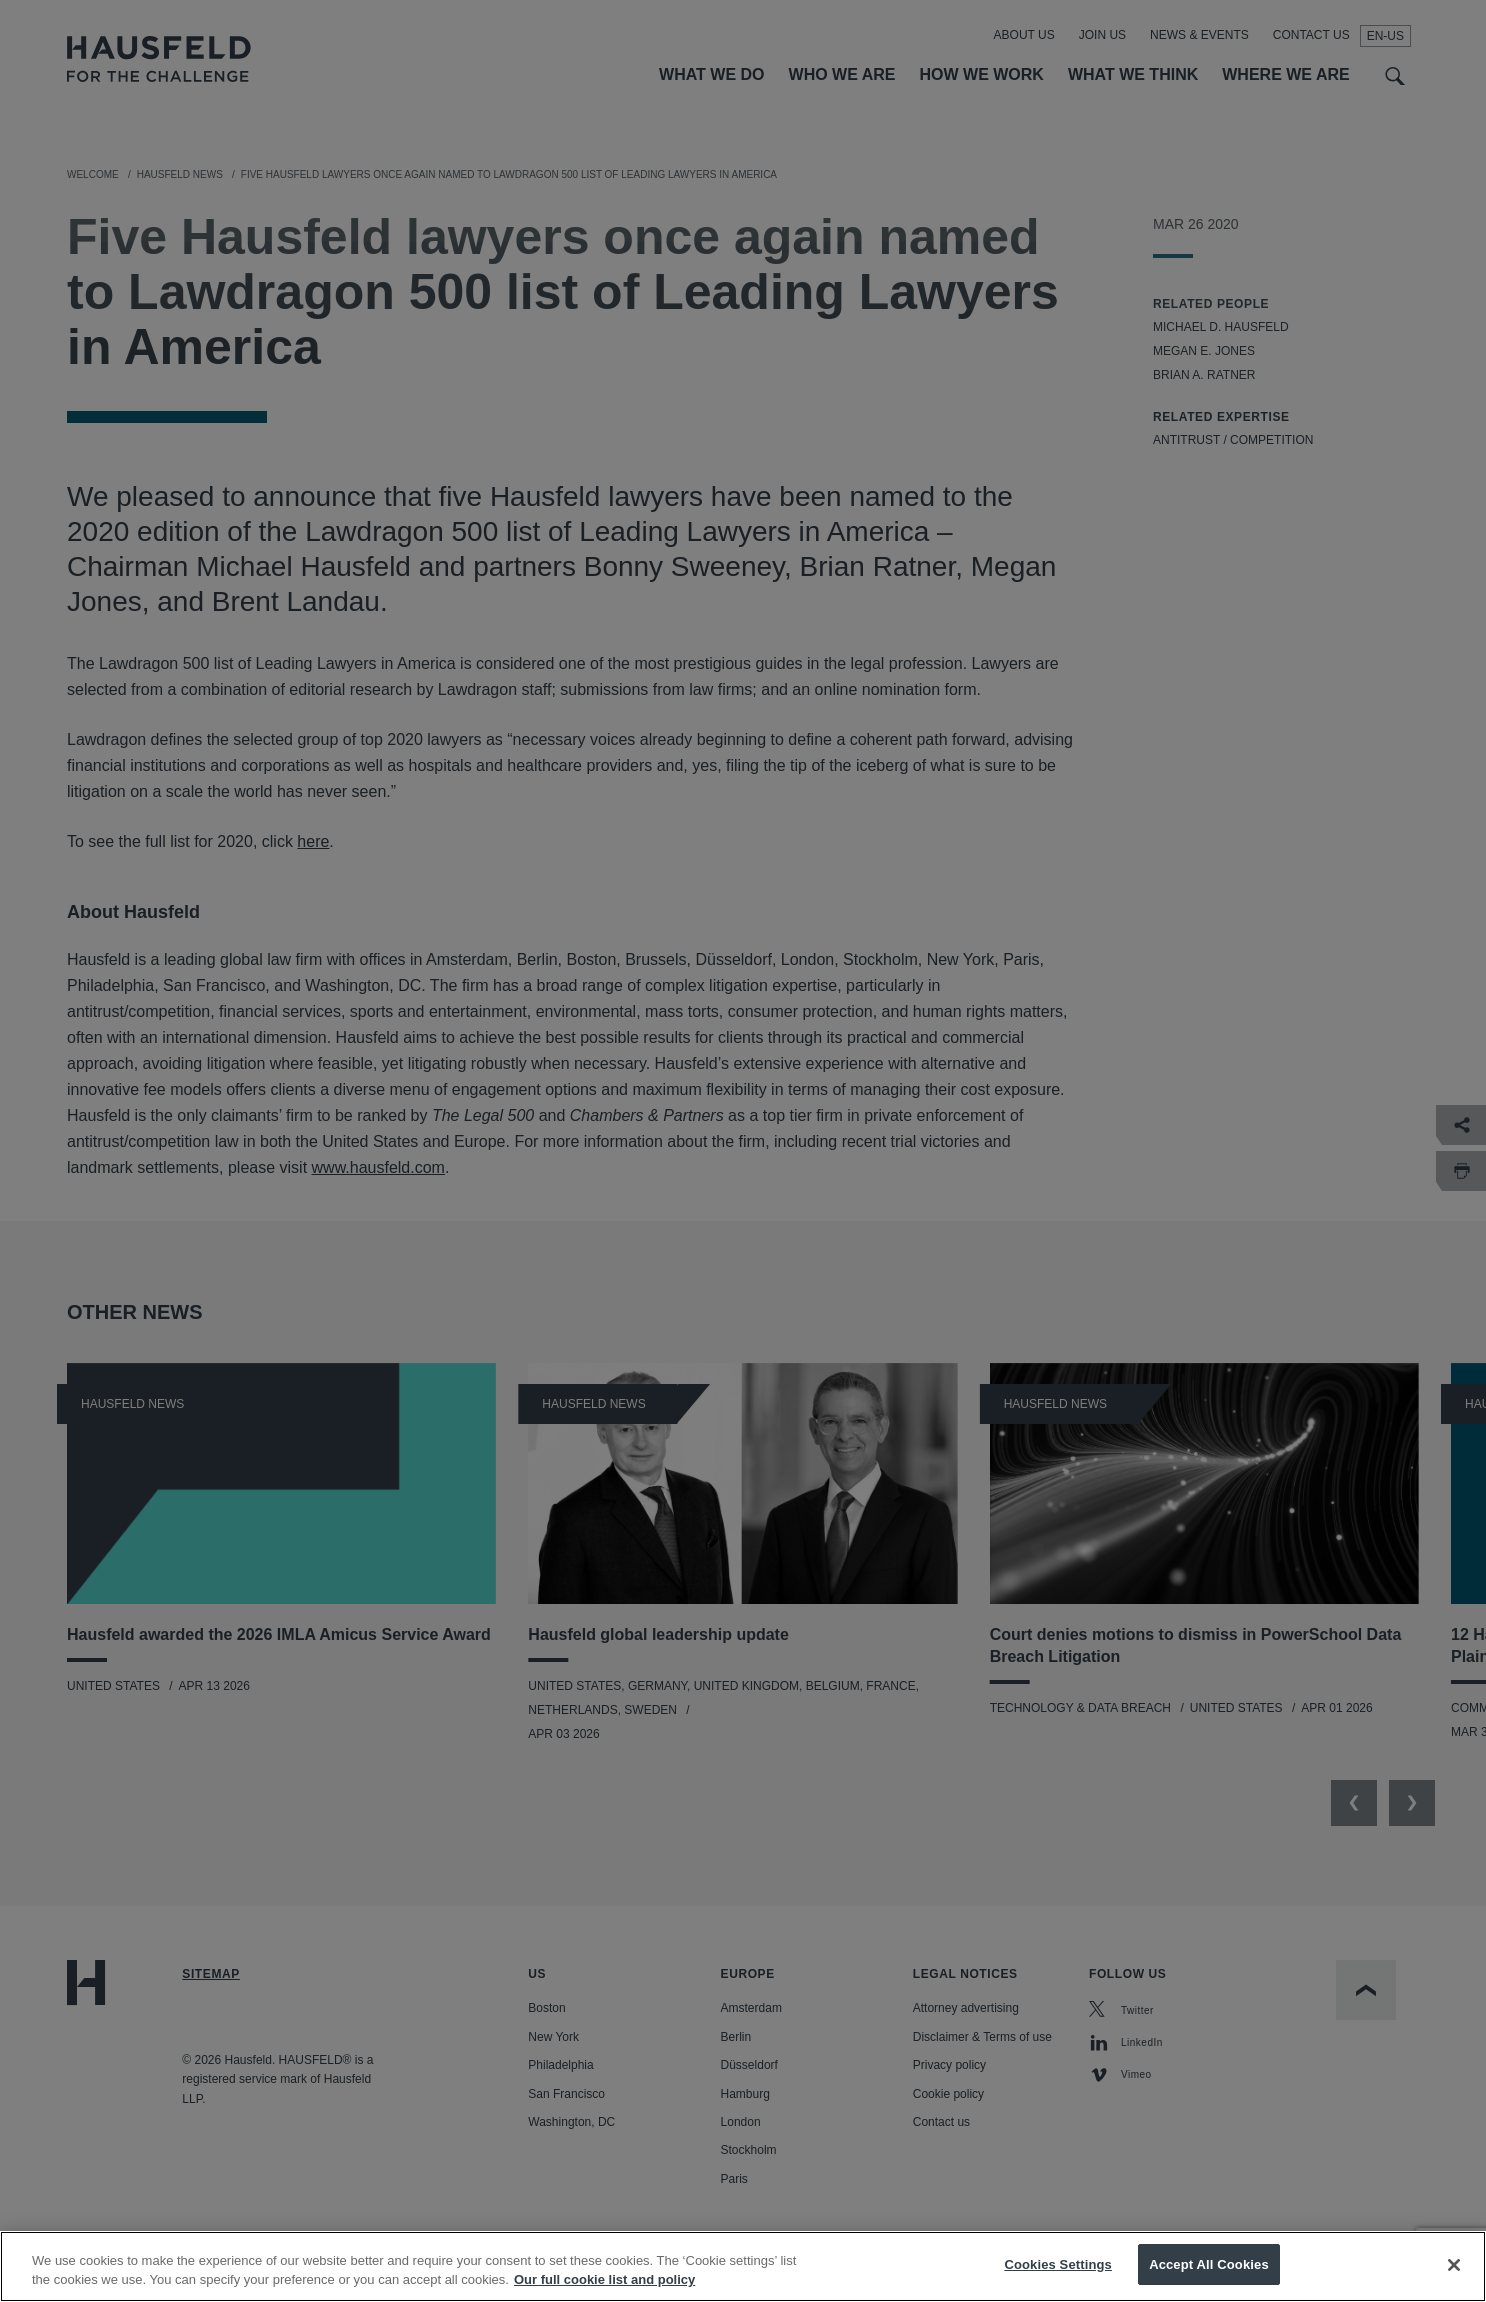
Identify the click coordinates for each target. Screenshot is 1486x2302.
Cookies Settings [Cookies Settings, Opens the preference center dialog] (1058, 2281)
